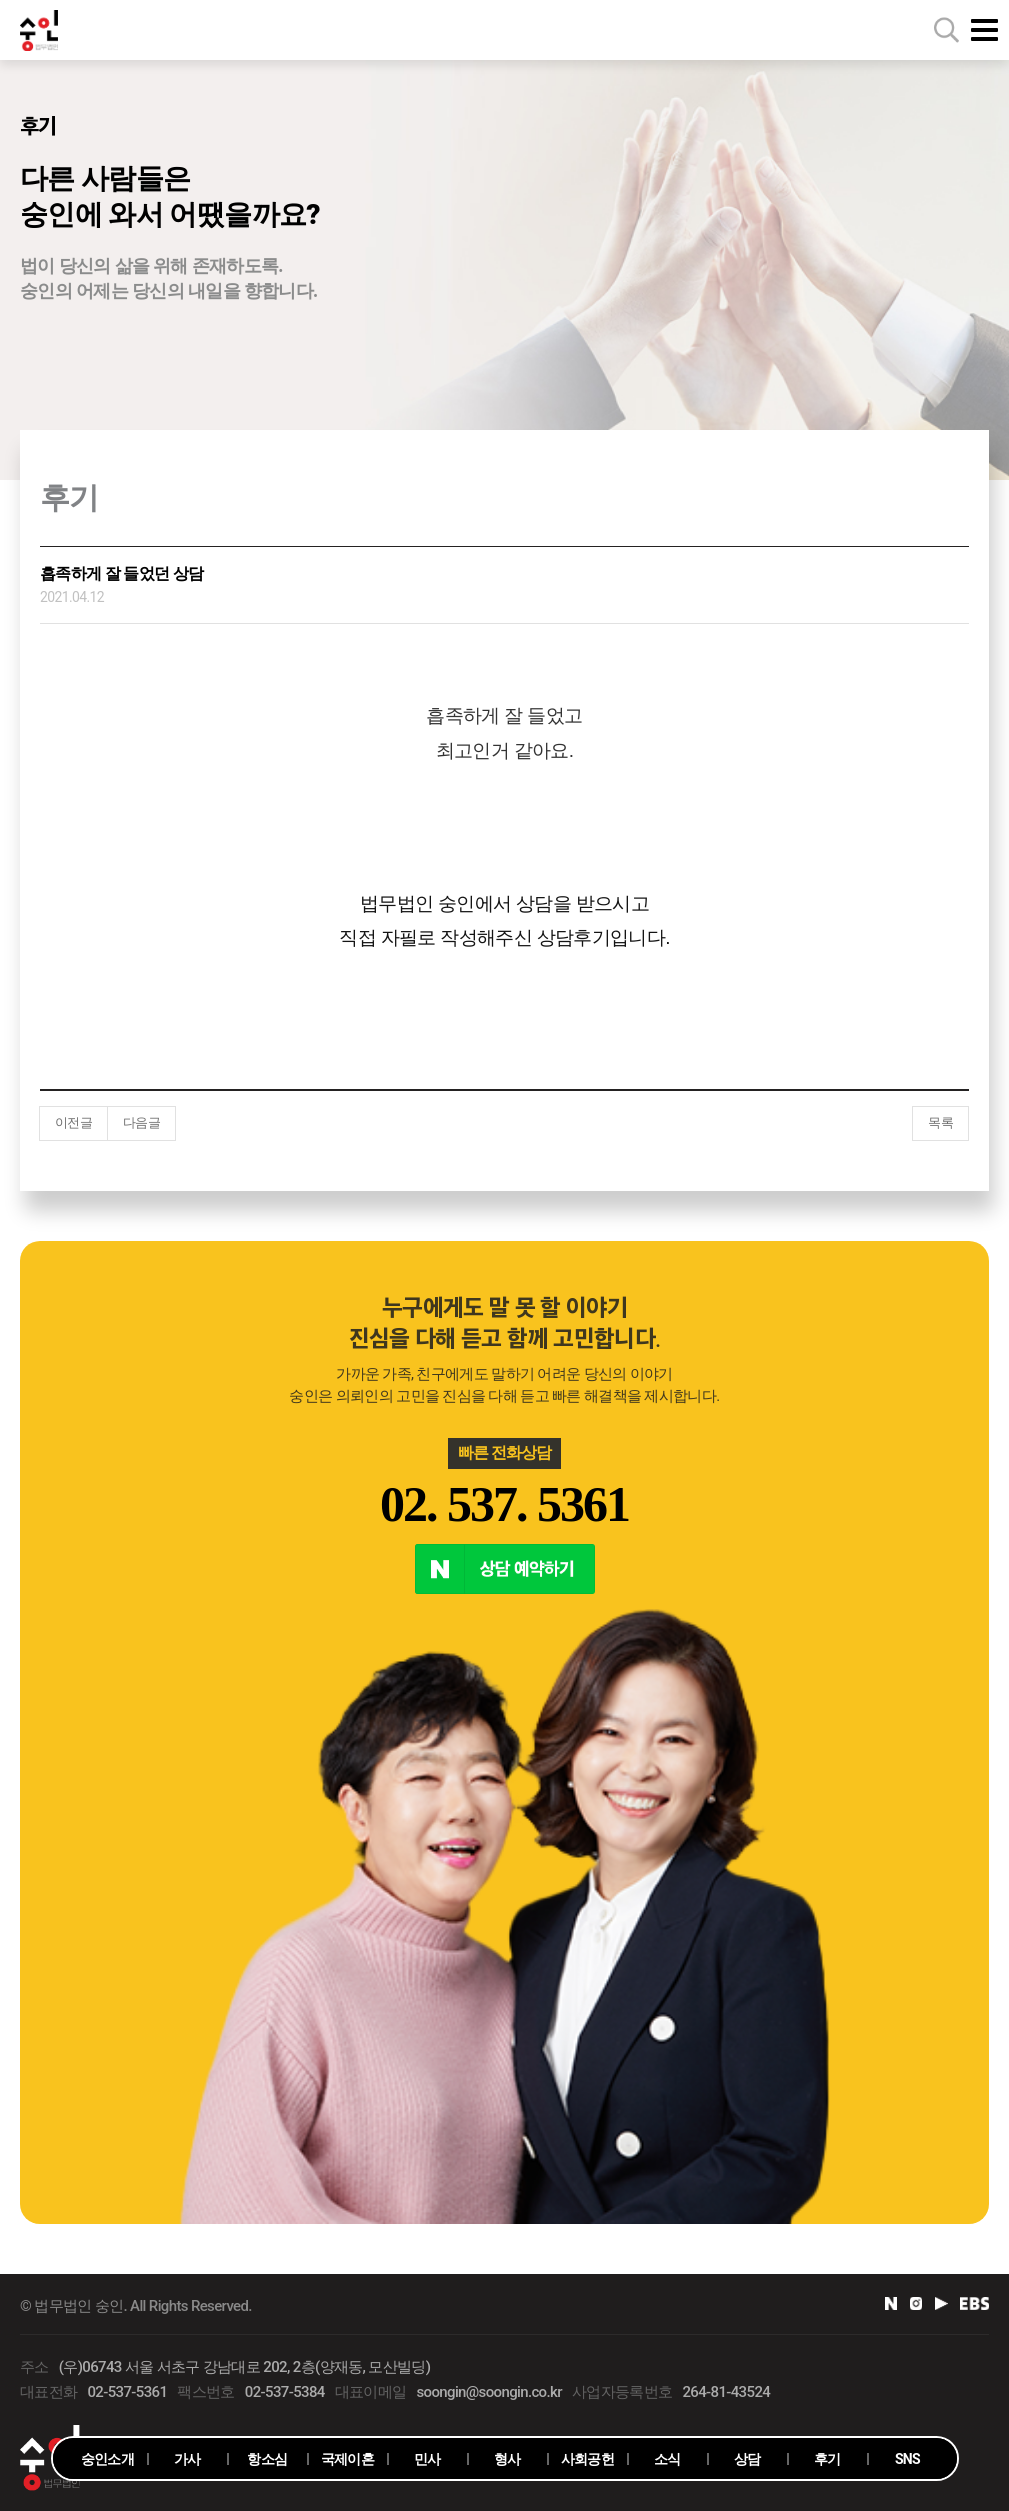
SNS (907, 2459)
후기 (827, 2459)
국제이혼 (347, 2459)
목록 (940, 1122)
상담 (747, 2459)
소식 (667, 2459)
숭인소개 (107, 2459)
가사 (187, 2459)
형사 (507, 2459)
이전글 (73, 1122)
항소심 (267, 2459)
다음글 (141, 1122)
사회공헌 (587, 2459)
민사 (427, 2459)
